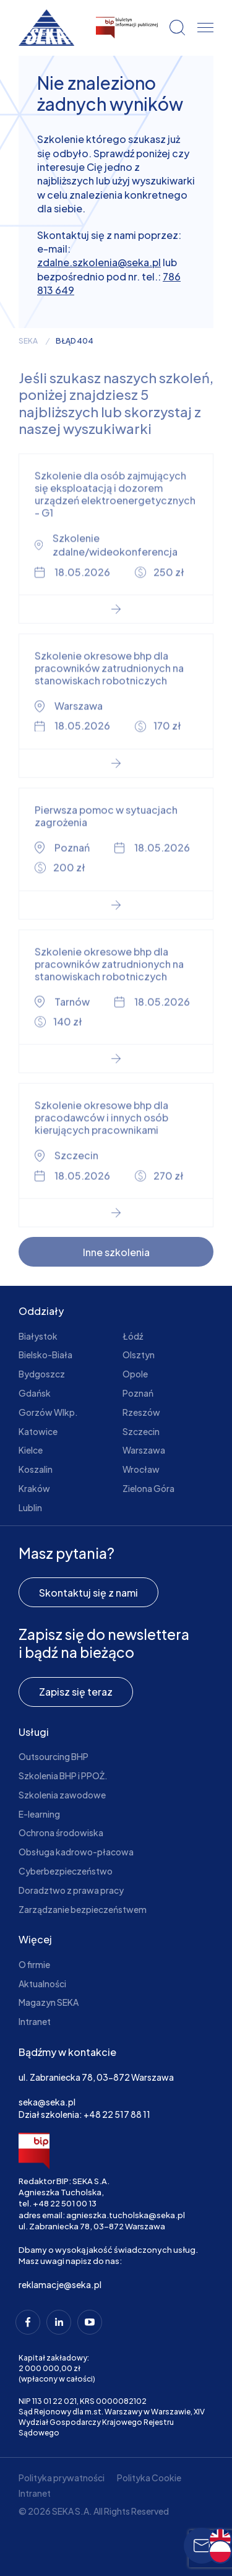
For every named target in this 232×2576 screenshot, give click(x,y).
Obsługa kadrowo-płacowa (76, 1851)
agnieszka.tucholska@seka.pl (125, 2215)
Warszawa (143, 1449)
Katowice (38, 1431)
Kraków (34, 1488)
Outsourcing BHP (53, 1756)
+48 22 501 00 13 (65, 2203)
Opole (135, 1373)
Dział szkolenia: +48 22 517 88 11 (84, 2114)
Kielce (31, 1449)
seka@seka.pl (47, 2101)
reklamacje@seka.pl (60, 2284)
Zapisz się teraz (76, 1691)
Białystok (38, 1336)
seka (28, 341)
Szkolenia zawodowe (62, 1794)
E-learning (39, 1813)
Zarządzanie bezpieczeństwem (83, 1909)
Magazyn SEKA (49, 2002)
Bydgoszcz (42, 1373)
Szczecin (141, 1431)
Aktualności (42, 1983)
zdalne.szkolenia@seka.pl (99, 262)
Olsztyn (138, 1354)
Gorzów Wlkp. (48, 1412)
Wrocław (141, 1469)
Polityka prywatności (62, 2477)
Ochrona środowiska (61, 1832)
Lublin (30, 1507)
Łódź (132, 1336)
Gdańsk (35, 1393)
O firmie (34, 1964)
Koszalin (36, 1469)
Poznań (137, 1393)
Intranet (35, 2021)
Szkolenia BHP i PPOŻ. (63, 1775)
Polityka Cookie (149, 2477)
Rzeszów (141, 1412)
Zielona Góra (148, 1488)
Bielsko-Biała (45, 1354)
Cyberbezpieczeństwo (66, 1870)
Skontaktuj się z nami (88, 1592)
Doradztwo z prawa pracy (71, 1890)
